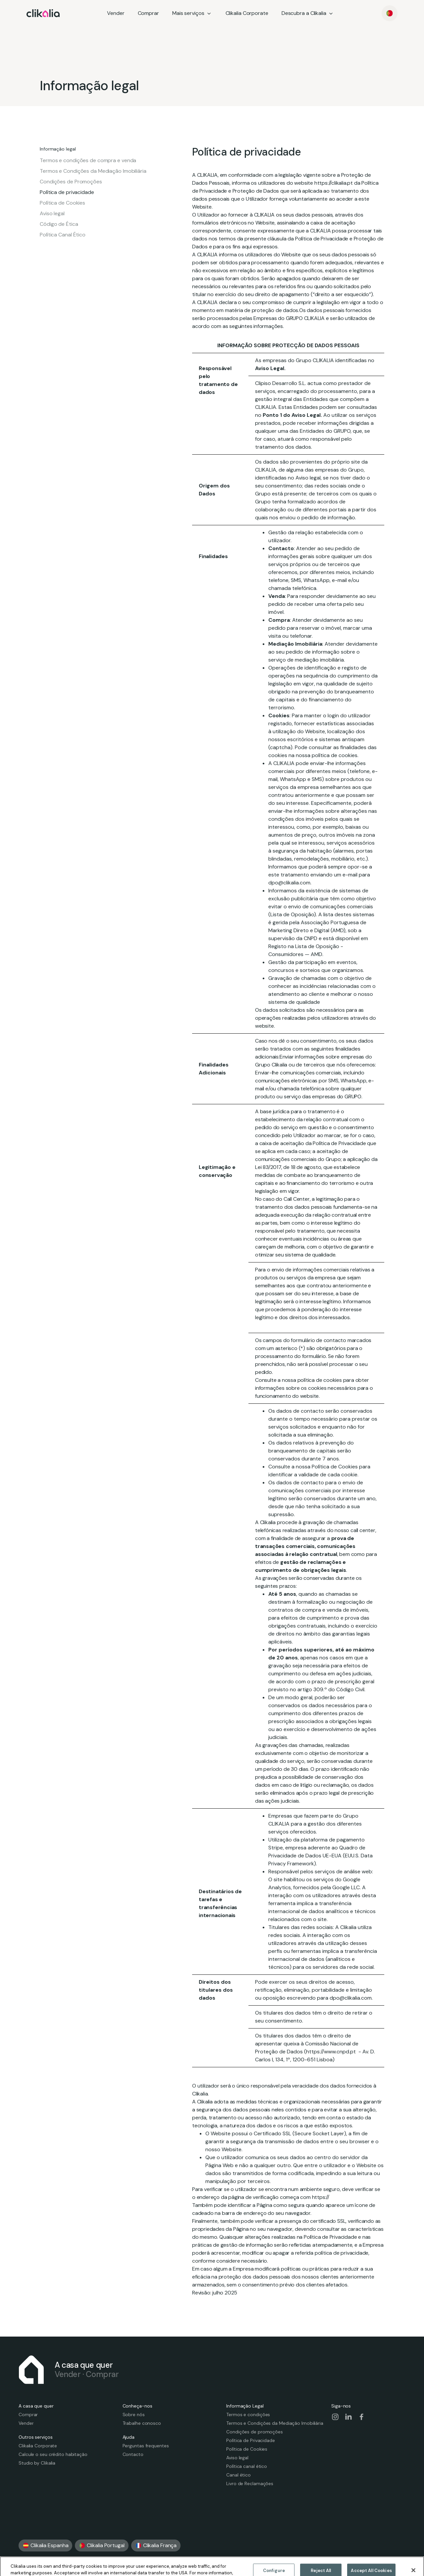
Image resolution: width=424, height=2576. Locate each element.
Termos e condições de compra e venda (88, 160)
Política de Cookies (62, 203)
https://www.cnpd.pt (331, 2051)
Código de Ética (59, 224)
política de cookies (319, 1380)
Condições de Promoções (71, 181)
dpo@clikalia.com (351, 1997)
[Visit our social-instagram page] (335, 2417)
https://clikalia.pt (333, 182)
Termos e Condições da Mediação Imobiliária (93, 171)
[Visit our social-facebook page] (362, 2417)
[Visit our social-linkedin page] (348, 2417)
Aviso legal (52, 213)
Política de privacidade (67, 192)
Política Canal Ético (62, 234)
